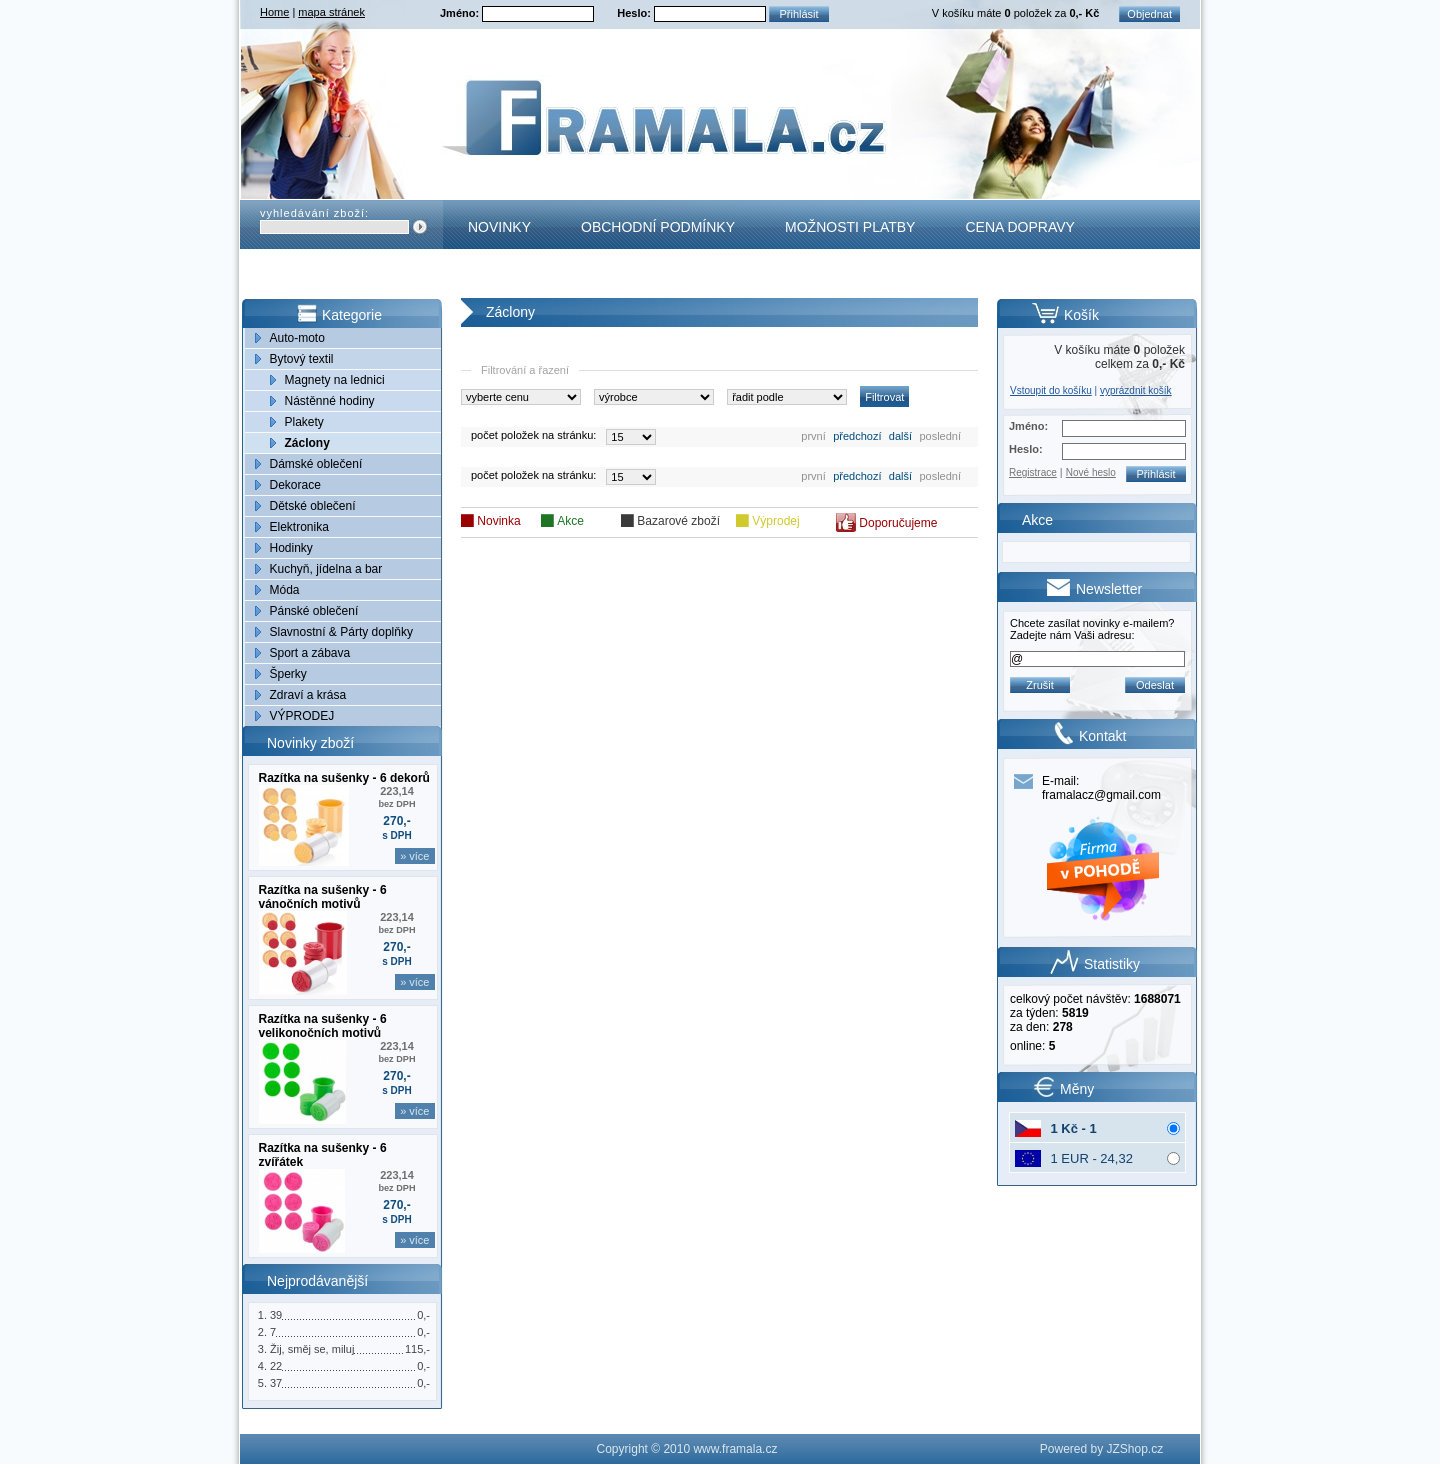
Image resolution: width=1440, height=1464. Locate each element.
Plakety (304, 422)
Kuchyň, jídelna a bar (326, 569)
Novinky (499, 227)
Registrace (1033, 472)
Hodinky (291, 548)
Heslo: (635, 13)
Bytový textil (302, 359)
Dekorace (295, 485)
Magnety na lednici (335, 380)
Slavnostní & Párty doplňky (341, 632)
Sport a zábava (310, 653)
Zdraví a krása (308, 695)
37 (276, 1383)
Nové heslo (1091, 472)
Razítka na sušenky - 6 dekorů (344, 778)
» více (414, 856)
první (813, 436)
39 (276, 1315)
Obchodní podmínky (658, 227)
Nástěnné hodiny (330, 401)
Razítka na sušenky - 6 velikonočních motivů (323, 1026)
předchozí (857, 436)
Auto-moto (297, 338)
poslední (940, 436)
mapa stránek (331, 12)
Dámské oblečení (316, 464)
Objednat (1149, 14)
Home (274, 12)
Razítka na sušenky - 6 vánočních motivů (323, 897)
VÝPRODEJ (302, 716)
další (900, 436)
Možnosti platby (850, 227)
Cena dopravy (1019, 227)
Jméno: (461, 13)
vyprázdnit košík (1136, 390)
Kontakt (500, 276)
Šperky (288, 674)
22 (276, 1366)
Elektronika (299, 527)
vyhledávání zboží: (314, 213)
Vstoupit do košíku (1051, 390)
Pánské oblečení (314, 611)
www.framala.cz (735, 1449)
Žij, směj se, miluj (312, 1349)
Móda (285, 590)
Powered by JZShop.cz (1101, 1449)
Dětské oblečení (313, 506)
